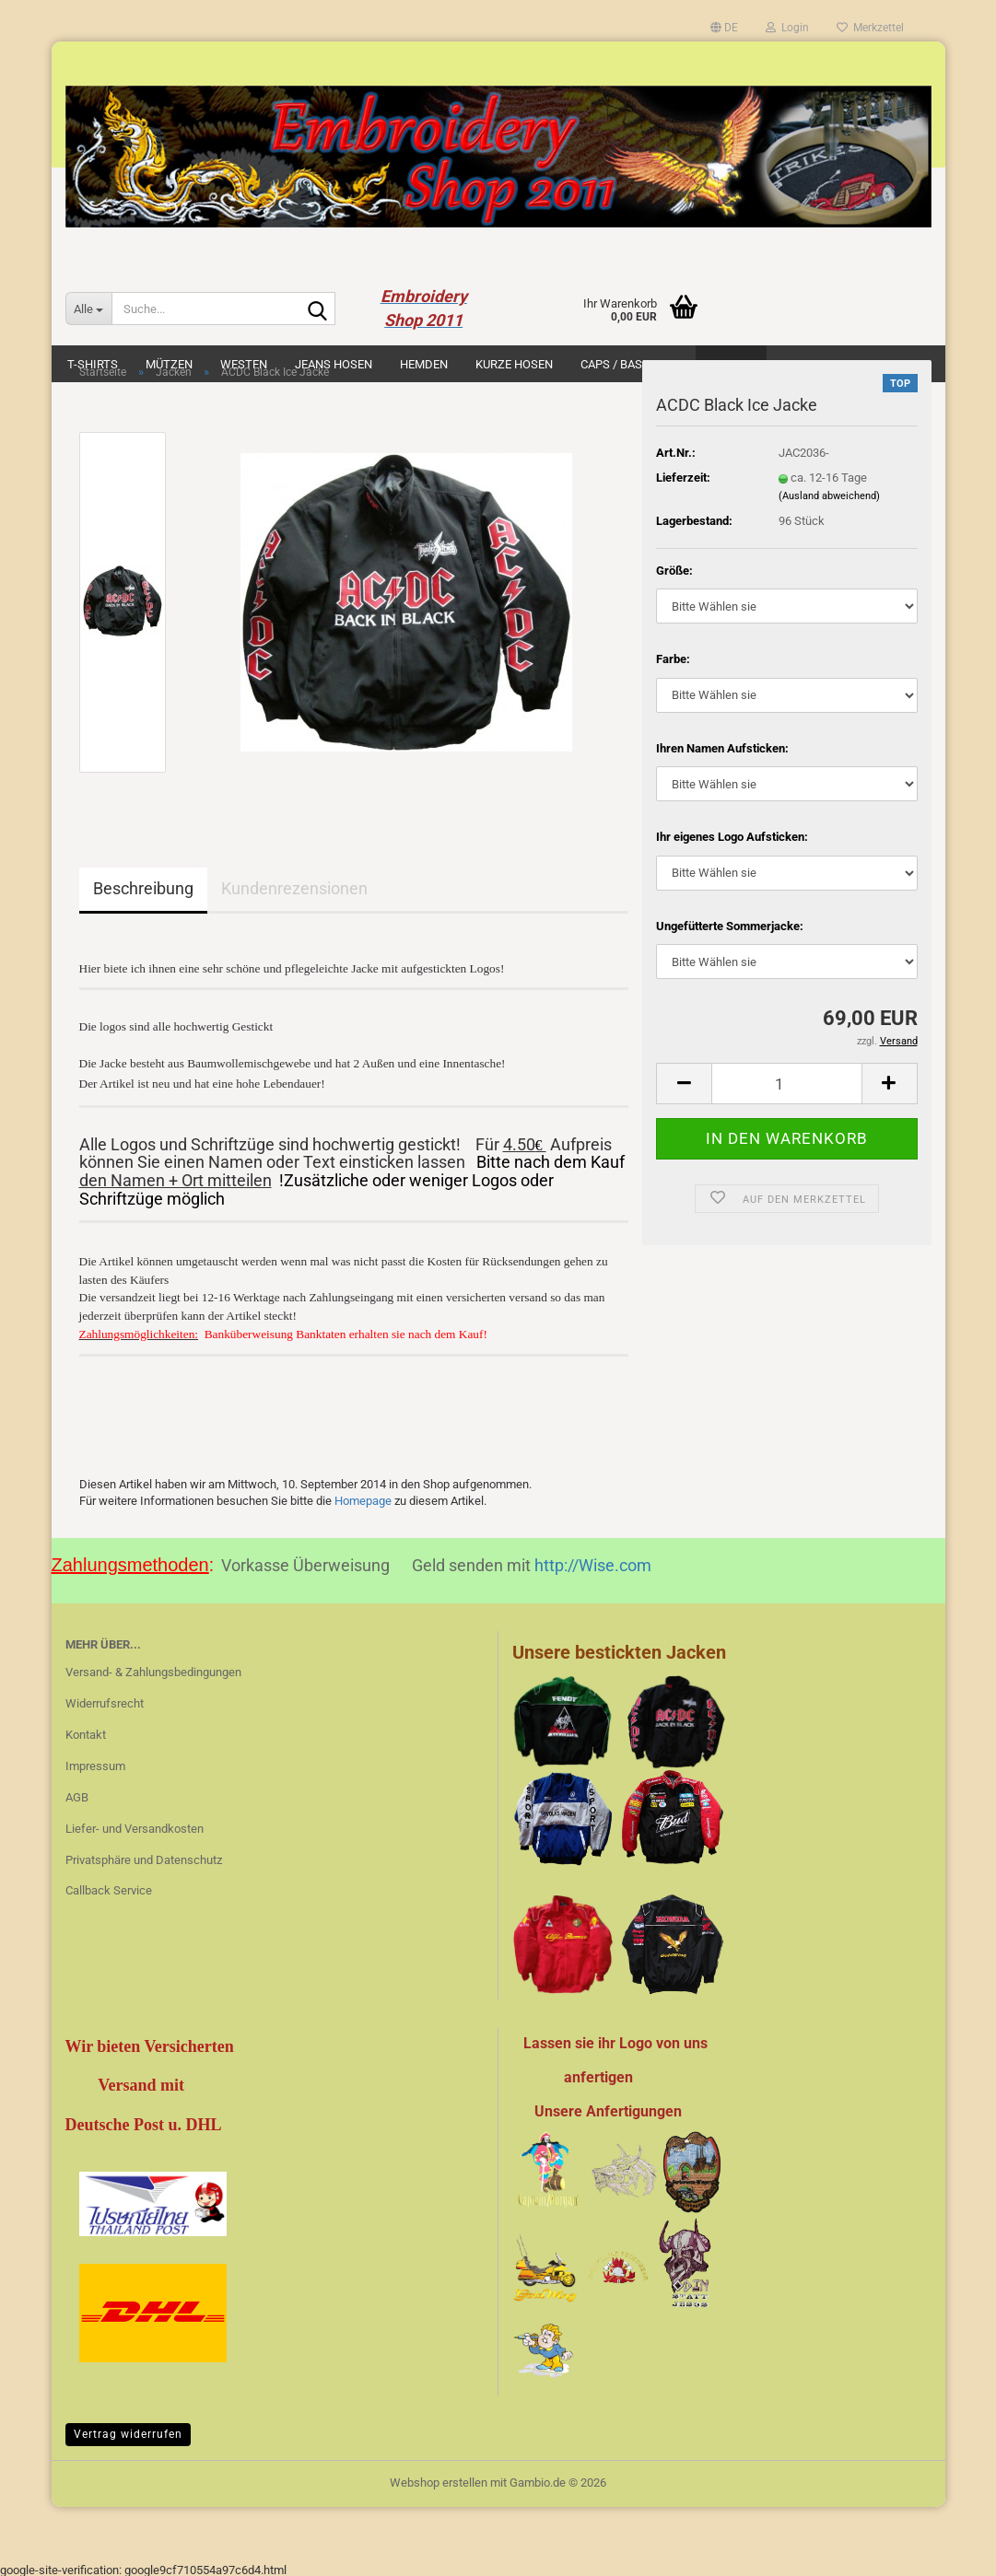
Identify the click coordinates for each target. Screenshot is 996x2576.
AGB (76, 1794)
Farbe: (673, 659)
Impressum (95, 1762)
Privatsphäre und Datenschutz (143, 1856)
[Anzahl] (786, 1083)
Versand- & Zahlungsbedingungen (153, 1668)
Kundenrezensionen (294, 888)
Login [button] (787, 27)
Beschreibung (143, 888)
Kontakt (85, 1731)
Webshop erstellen (438, 2479)
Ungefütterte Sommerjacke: (729, 926)
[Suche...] (88, 308)
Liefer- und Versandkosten (134, 1825)
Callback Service (108, 1887)
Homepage (363, 1497)
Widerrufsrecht (104, 1700)
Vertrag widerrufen (128, 2430)
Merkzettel (870, 27)
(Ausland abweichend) (829, 496)
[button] (724, 27)
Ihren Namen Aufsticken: (722, 748)
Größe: (674, 570)
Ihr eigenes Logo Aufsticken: (732, 837)
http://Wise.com (592, 1561)
